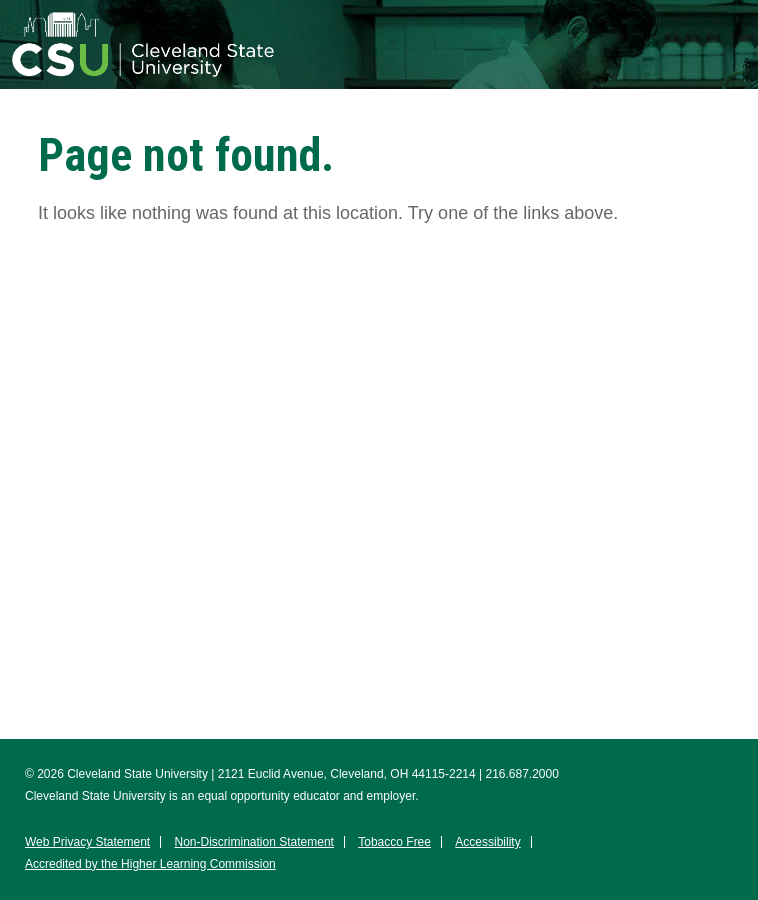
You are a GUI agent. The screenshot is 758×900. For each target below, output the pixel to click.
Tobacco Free (394, 842)
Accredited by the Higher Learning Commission (150, 864)
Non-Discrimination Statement (254, 842)
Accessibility (487, 842)
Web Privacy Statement (87, 842)
